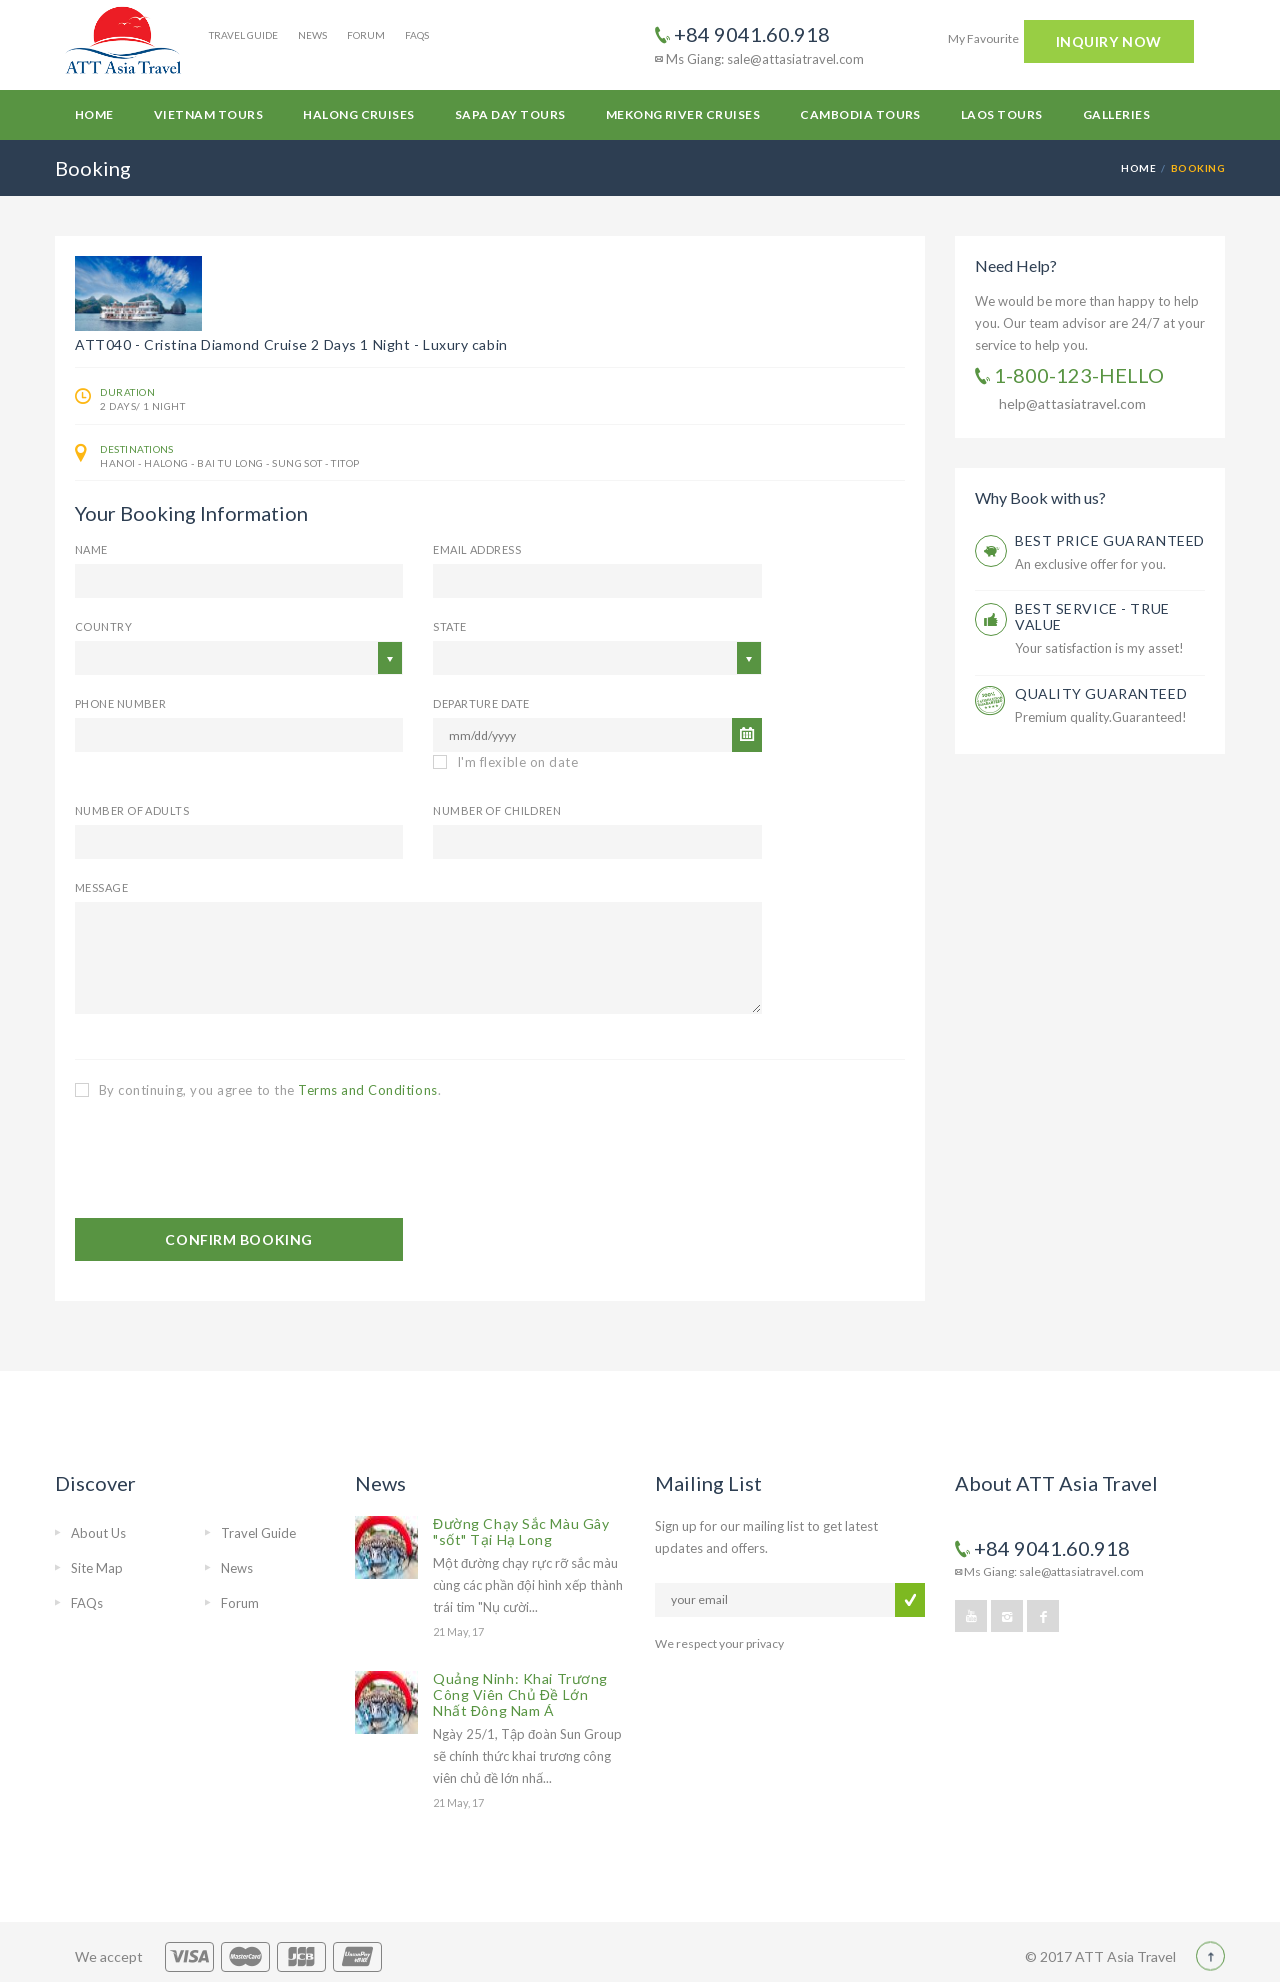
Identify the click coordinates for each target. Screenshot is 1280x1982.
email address (477, 549)
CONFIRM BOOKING (238, 1239)
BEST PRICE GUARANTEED (1110, 540)
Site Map (97, 1568)
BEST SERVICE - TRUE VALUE (1092, 616)
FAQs (417, 35)
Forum (366, 35)
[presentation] (227, 1159)
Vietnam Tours (208, 114)
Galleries (1116, 114)
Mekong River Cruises (683, 114)
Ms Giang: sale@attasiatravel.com (759, 59)
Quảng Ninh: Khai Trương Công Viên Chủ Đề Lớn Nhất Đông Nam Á (520, 1694)
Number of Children (497, 810)
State (449, 626)
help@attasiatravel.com (1072, 403)
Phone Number (120, 703)
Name (91, 549)
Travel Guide (243, 35)
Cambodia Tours (860, 114)
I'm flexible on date (505, 762)
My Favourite (983, 38)
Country (103, 626)
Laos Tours (1002, 114)
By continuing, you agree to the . (258, 1090)
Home (94, 114)
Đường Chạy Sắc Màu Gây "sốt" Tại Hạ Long (521, 1531)
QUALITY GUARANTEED (1101, 693)
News (312, 35)
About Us (98, 1533)
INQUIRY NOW (1109, 41)
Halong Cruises (359, 114)
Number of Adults (132, 810)
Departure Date (481, 703)
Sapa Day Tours (510, 114)
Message (101, 887)
